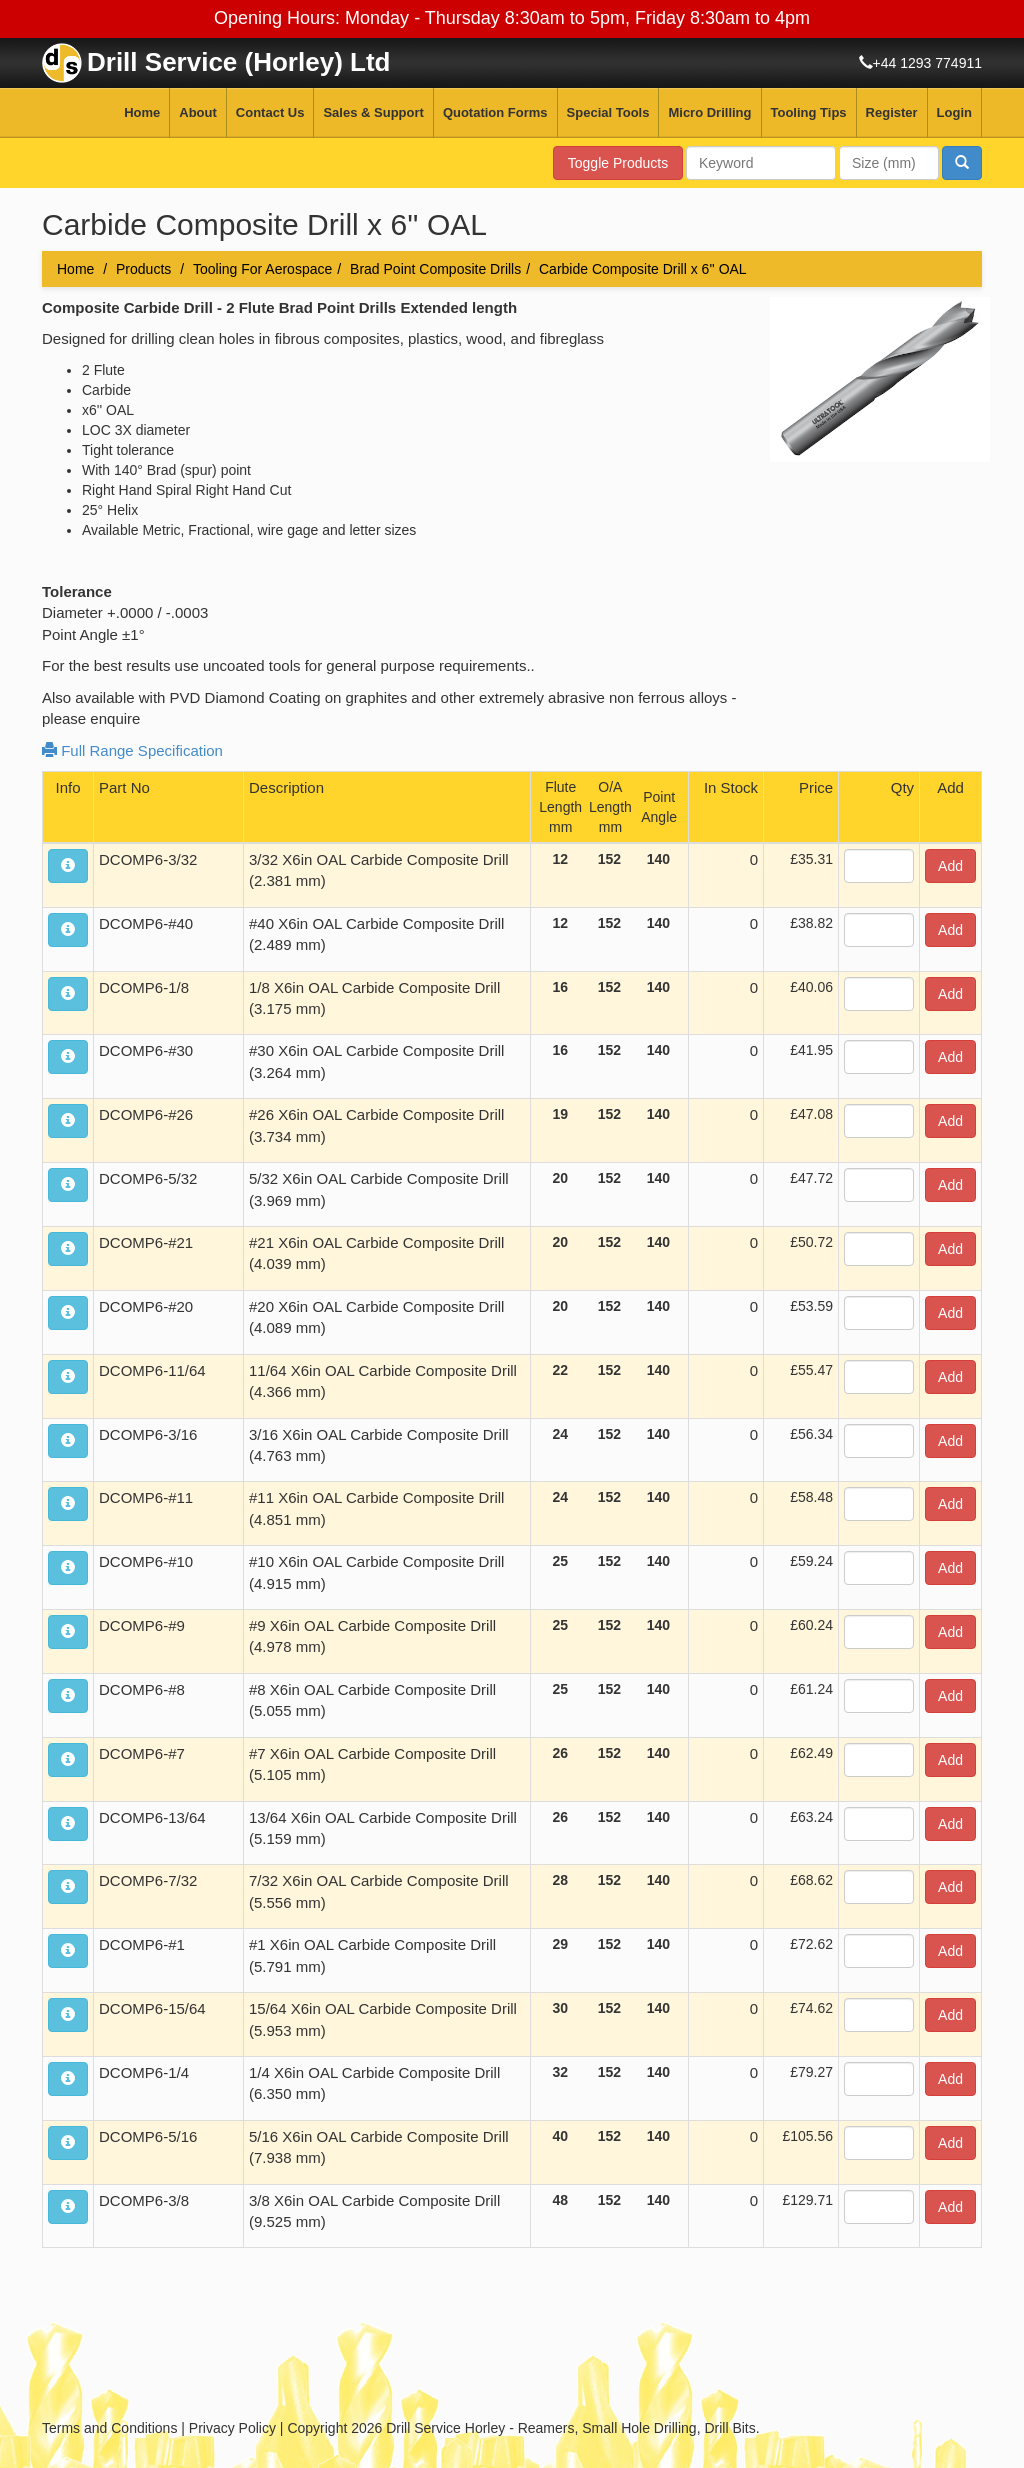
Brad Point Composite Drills (435, 269)
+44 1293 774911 (927, 63)
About (198, 112)
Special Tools (608, 112)
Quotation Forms (495, 112)
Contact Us (270, 112)
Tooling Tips (809, 112)
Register (892, 112)
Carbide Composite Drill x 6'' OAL (643, 269)
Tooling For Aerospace (262, 269)
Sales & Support (373, 112)
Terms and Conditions (109, 2428)
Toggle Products (618, 163)
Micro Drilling (709, 112)
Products (143, 269)
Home (142, 112)
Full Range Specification (132, 750)
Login (954, 112)
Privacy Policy (232, 2428)
